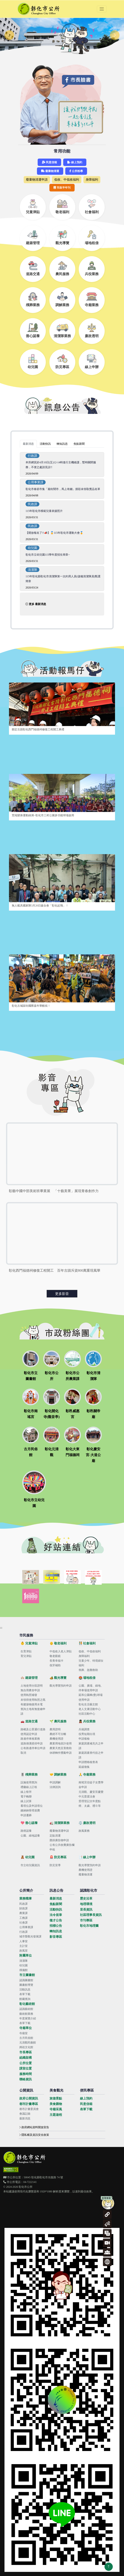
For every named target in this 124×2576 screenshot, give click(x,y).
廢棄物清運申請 (37, 179)
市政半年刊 (62, 187)
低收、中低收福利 (66, 179)
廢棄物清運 (50, 171)
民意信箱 (49, 162)
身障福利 (92, 179)
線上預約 (74, 162)
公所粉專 (76, 171)
